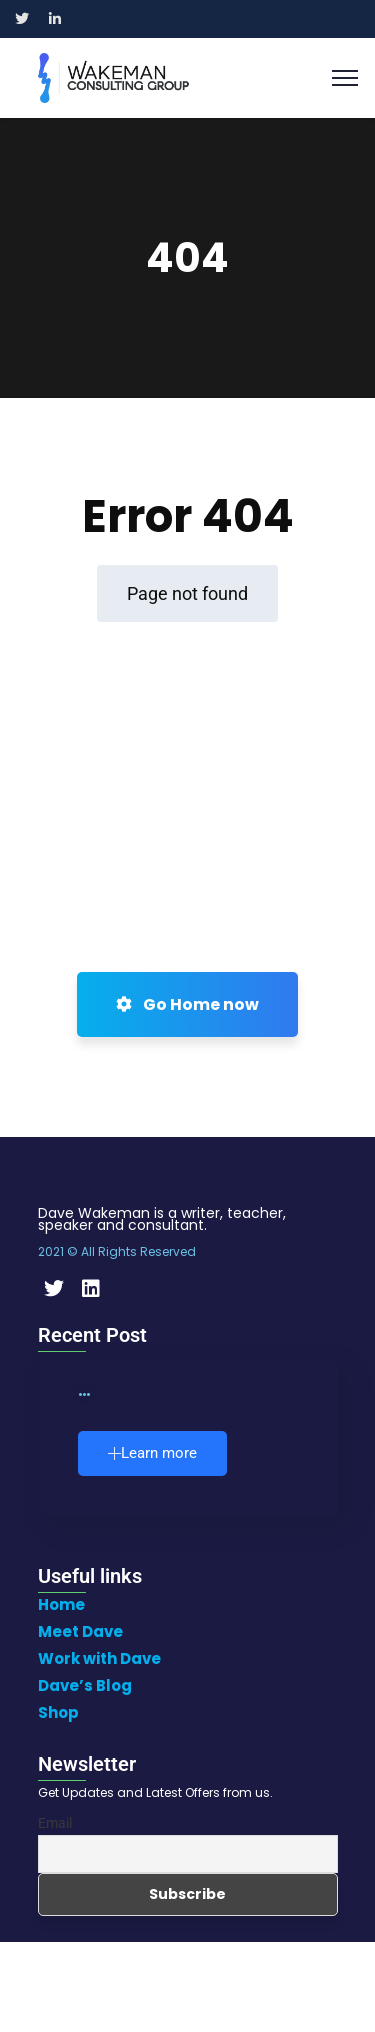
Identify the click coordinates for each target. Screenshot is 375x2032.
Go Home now (187, 1004)
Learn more (152, 1453)
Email (55, 1823)
